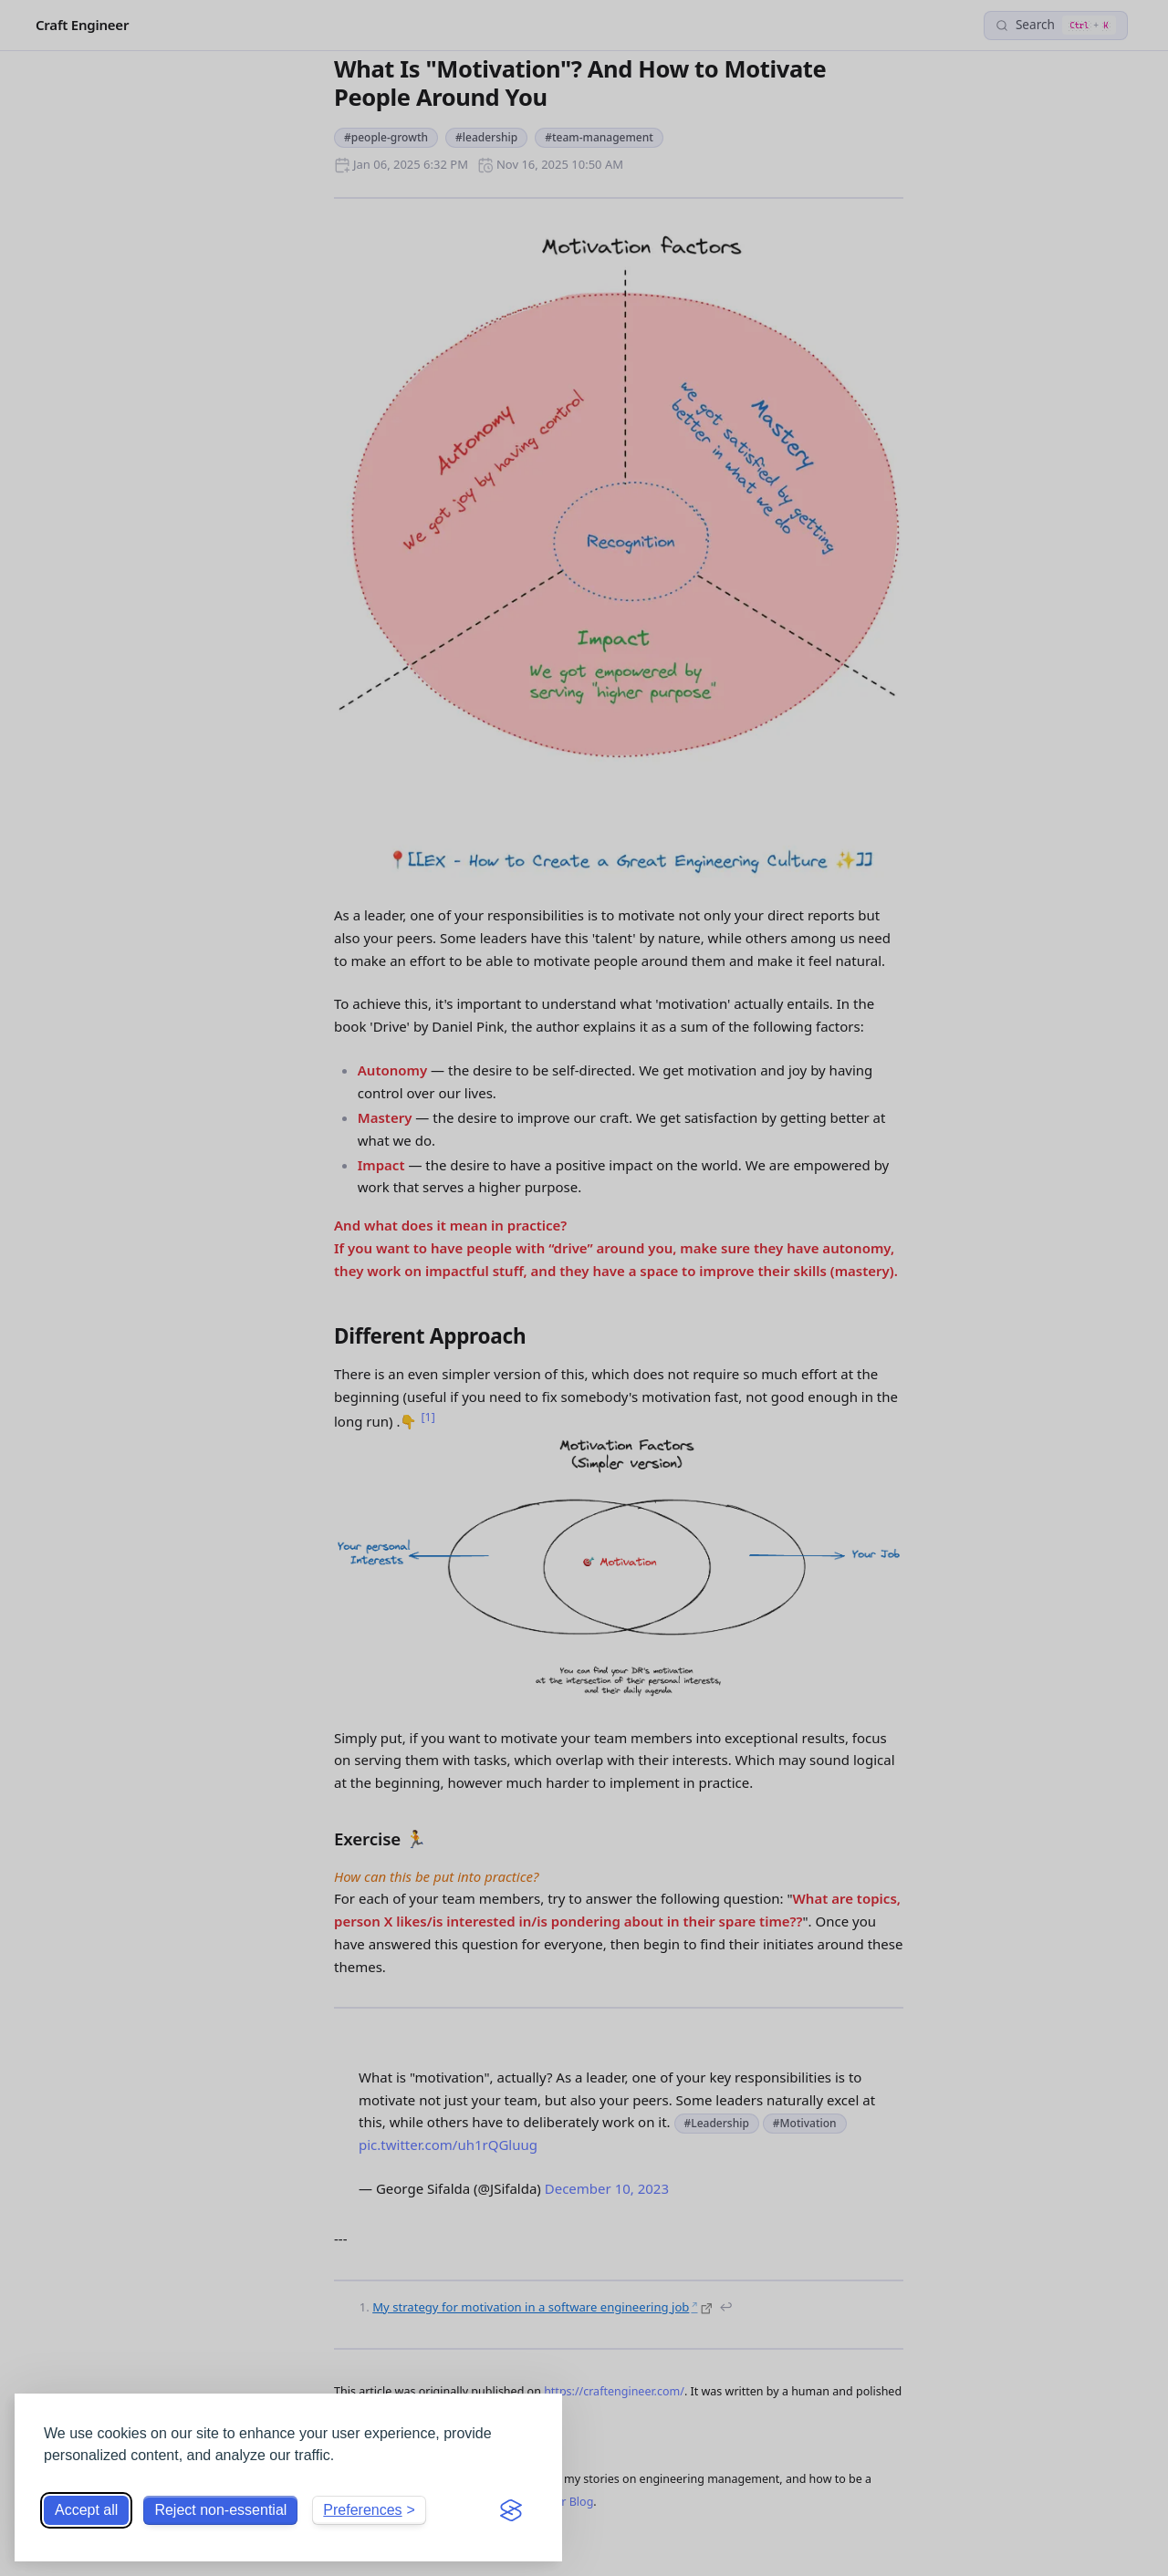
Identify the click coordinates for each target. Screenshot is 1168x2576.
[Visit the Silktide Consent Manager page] (511, 2510)
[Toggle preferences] (369, 2510)
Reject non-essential (220, 2510)
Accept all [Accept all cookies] (86, 2510)
